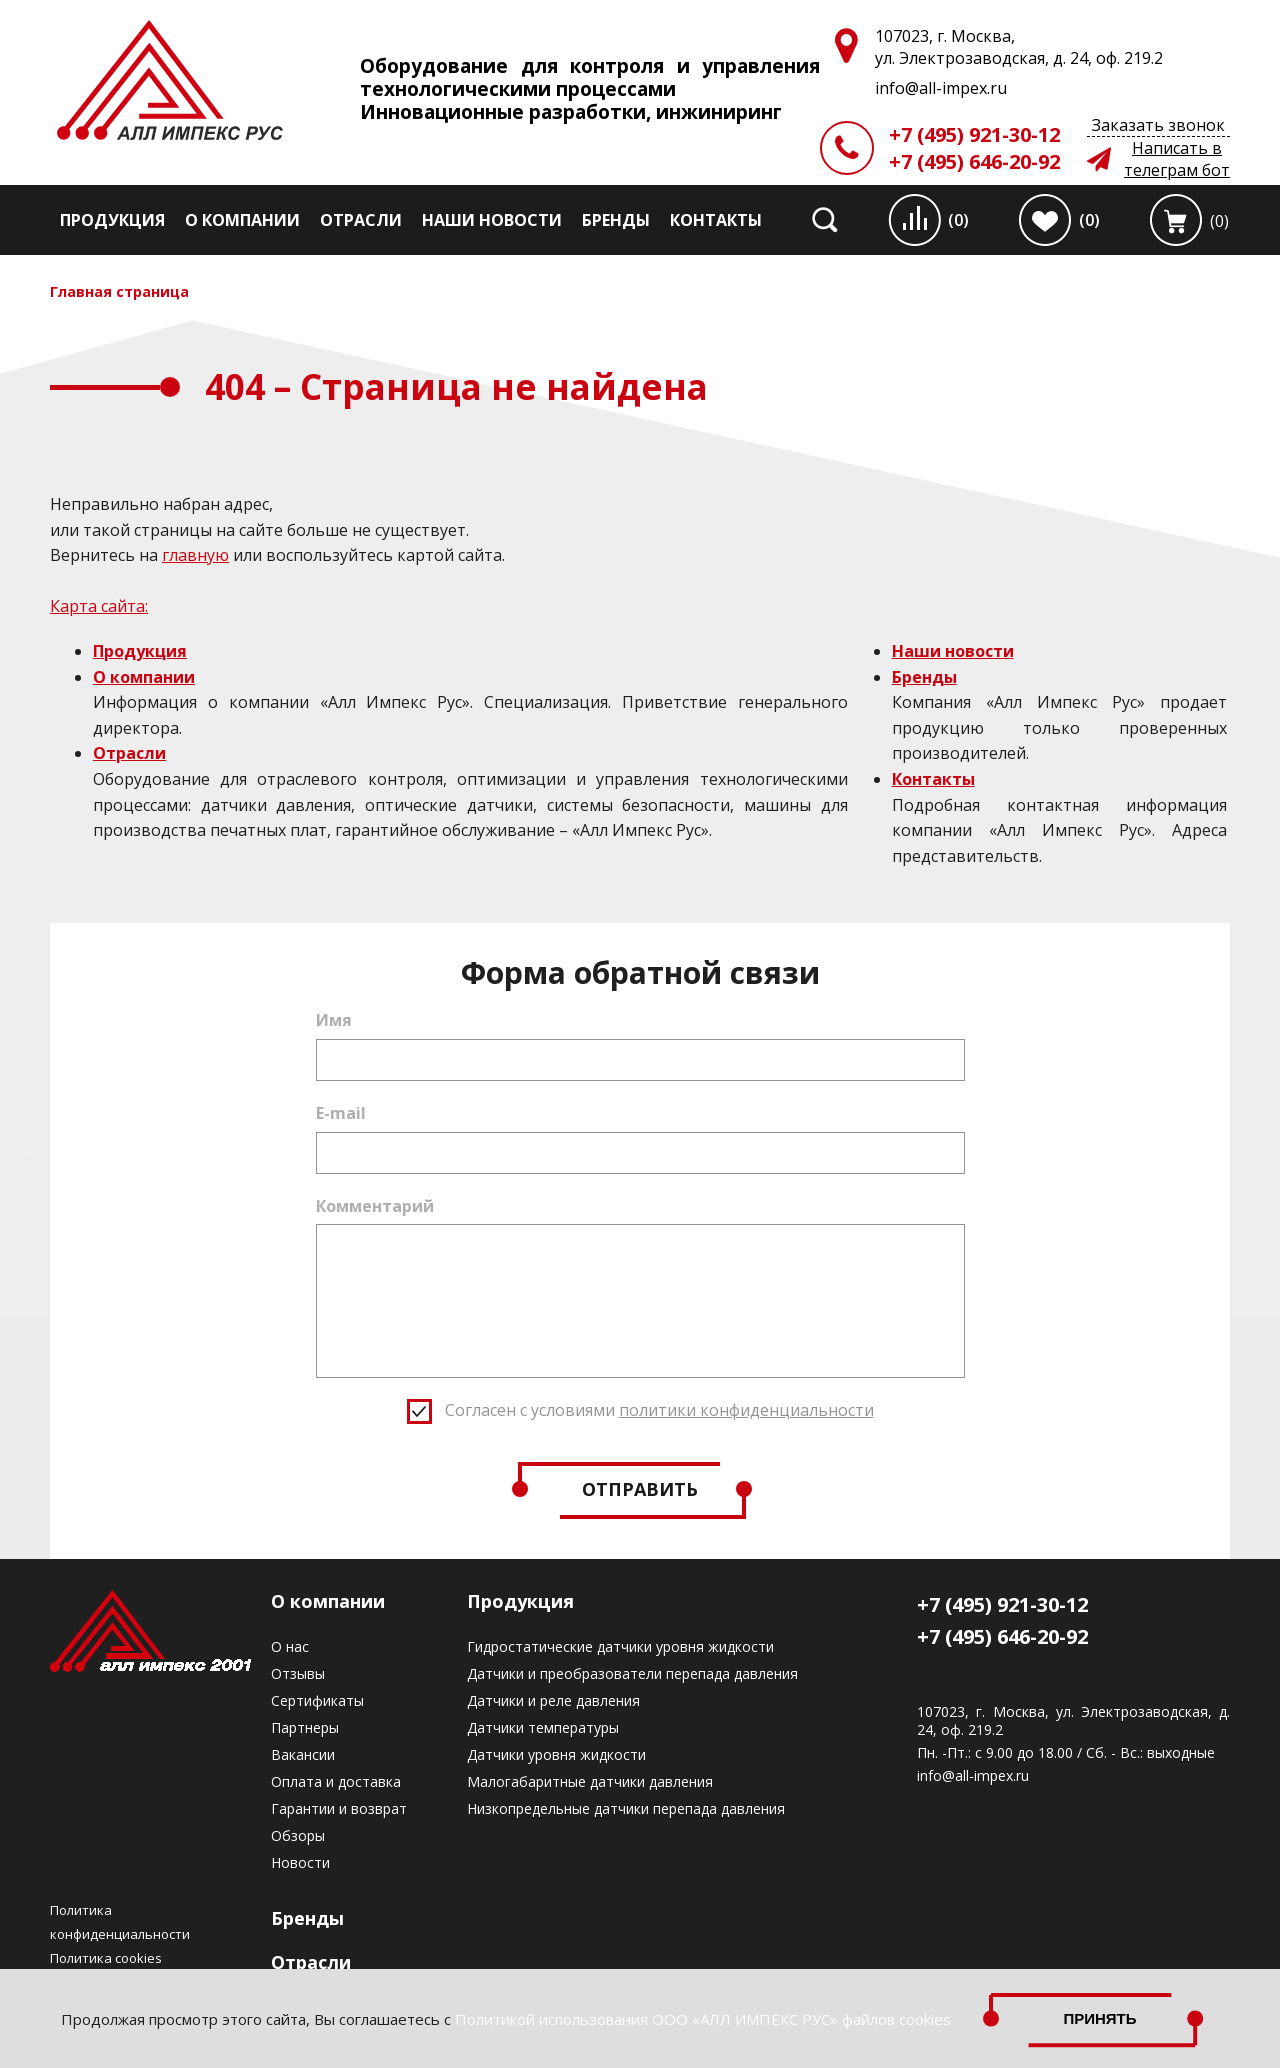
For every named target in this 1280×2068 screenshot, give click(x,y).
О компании (242, 220)
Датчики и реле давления (553, 1700)
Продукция (112, 220)
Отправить (640, 1489)
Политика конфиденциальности (120, 1922)
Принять (1100, 2018)
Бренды (616, 220)
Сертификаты (317, 1700)
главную (195, 555)
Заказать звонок (1158, 125)
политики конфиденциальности (746, 1410)
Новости (300, 1862)
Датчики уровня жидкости (556, 1754)
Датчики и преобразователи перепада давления (632, 1673)
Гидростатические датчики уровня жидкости (620, 1646)
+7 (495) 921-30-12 (974, 134)
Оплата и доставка (336, 1781)
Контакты (716, 220)
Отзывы (298, 1673)
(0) (958, 220)
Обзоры (298, 1835)
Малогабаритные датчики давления (590, 1781)
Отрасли (361, 220)
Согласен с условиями (659, 1410)
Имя (334, 1020)
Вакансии (303, 1754)
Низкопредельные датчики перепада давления (626, 1808)
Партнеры (305, 1727)
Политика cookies (106, 1958)
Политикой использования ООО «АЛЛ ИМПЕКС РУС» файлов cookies (703, 2019)
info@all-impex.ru (973, 1776)
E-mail (341, 1113)
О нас (290, 1646)
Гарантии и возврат (339, 1808)
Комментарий (375, 1206)
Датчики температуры (543, 1727)
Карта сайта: (99, 606)
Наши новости (492, 220)
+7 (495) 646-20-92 (974, 161)
